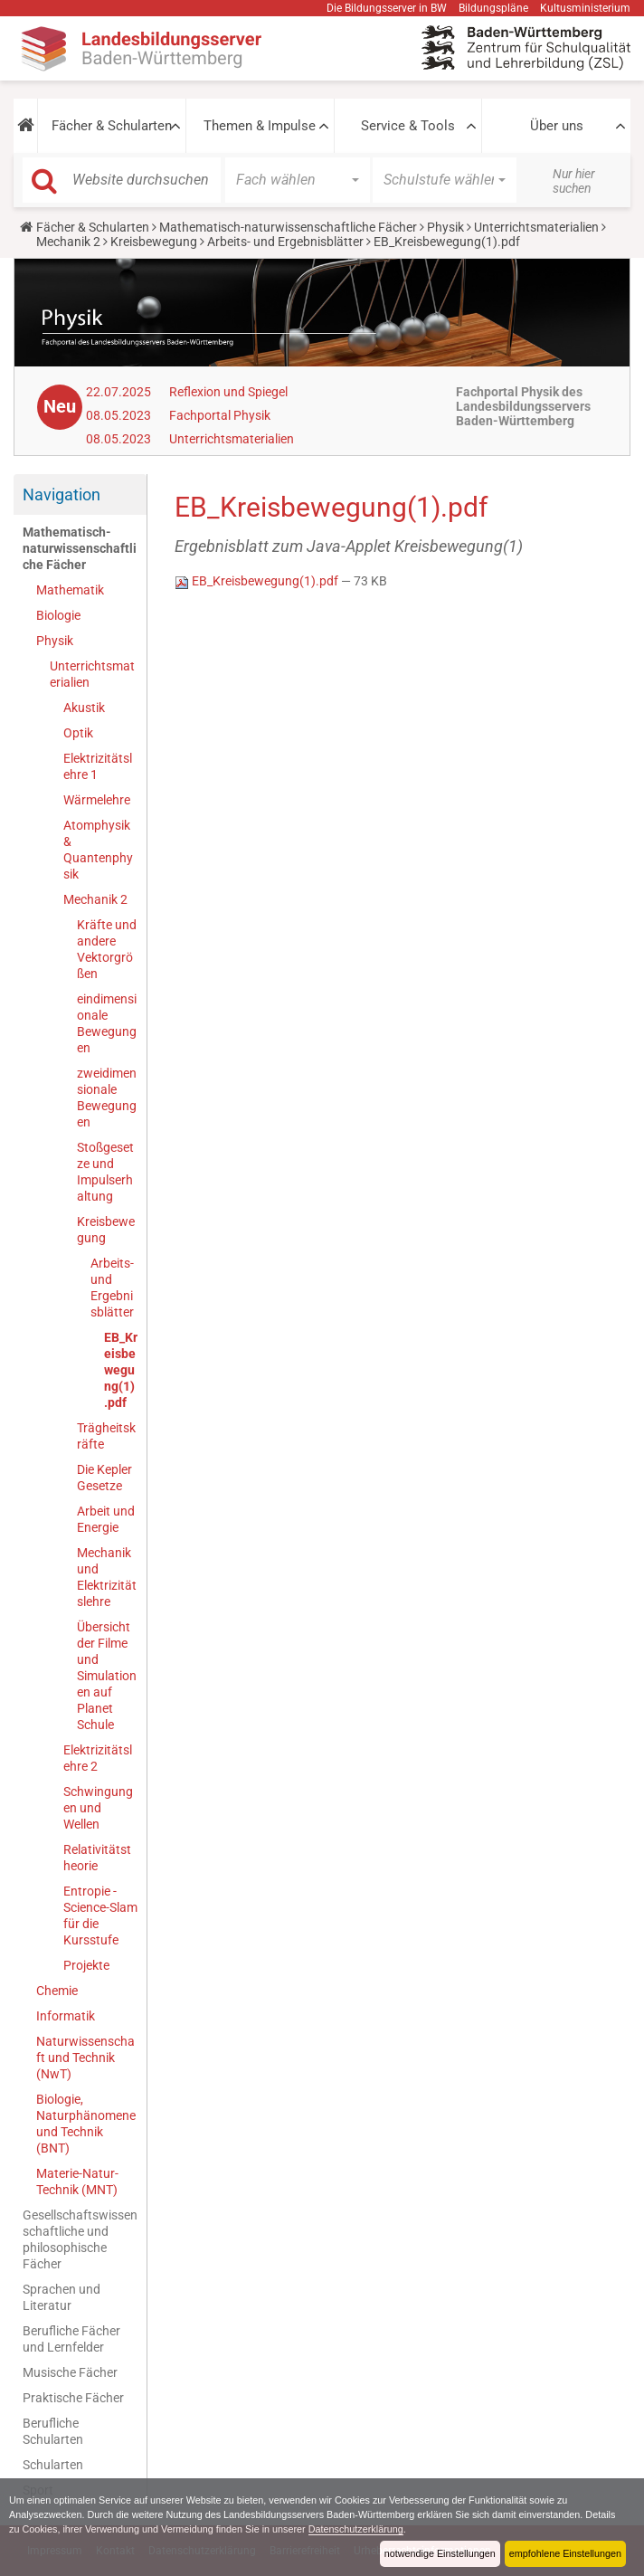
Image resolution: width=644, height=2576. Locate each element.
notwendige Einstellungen (440, 2553)
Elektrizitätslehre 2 (97, 1758)
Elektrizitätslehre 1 (97, 766)
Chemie (57, 1990)
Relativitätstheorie (97, 1857)
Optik (78, 733)
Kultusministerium (585, 8)
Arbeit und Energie (106, 1519)
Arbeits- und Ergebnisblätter (285, 241)
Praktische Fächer (73, 2398)
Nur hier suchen (574, 180)
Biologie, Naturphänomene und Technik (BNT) (86, 2123)
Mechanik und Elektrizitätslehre (107, 1577)
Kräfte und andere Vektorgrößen (107, 949)
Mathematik (70, 590)
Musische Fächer (70, 2372)
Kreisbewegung (153, 241)
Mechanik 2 (68, 241)
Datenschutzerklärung (355, 2529)
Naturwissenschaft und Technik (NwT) (85, 2057)
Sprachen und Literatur (61, 2297)
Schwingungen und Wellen (98, 1807)
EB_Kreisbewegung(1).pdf (120, 1370)
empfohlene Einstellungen (565, 2553)
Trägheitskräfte (106, 1436)
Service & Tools (408, 126)
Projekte (86, 1965)
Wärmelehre (96, 800)
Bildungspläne (493, 8)
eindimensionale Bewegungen (107, 1023)
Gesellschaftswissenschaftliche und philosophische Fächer (80, 2239)
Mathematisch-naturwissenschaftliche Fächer (288, 227)
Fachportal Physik (219, 415)
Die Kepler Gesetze (104, 1477)
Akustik (84, 707)
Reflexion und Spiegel (228, 392)
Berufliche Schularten (53, 2431)
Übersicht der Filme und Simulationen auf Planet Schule (107, 1676)
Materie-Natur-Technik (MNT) (77, 2181)
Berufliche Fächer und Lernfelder (71, 2339)
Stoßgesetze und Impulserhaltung (105, 1171)
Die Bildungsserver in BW (387, 8)
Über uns (556, 126)
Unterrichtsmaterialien (536, 227)
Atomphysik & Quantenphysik (98, 849)
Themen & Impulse (260, 126)
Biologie (58, 615)
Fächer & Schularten (112, 126)
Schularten (53, 2464)
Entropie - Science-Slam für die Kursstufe (100, 1915)
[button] (25, 125)
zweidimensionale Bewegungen (107, 1097)
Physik (445, 227)
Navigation (61, 494)
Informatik (65, 2016)
